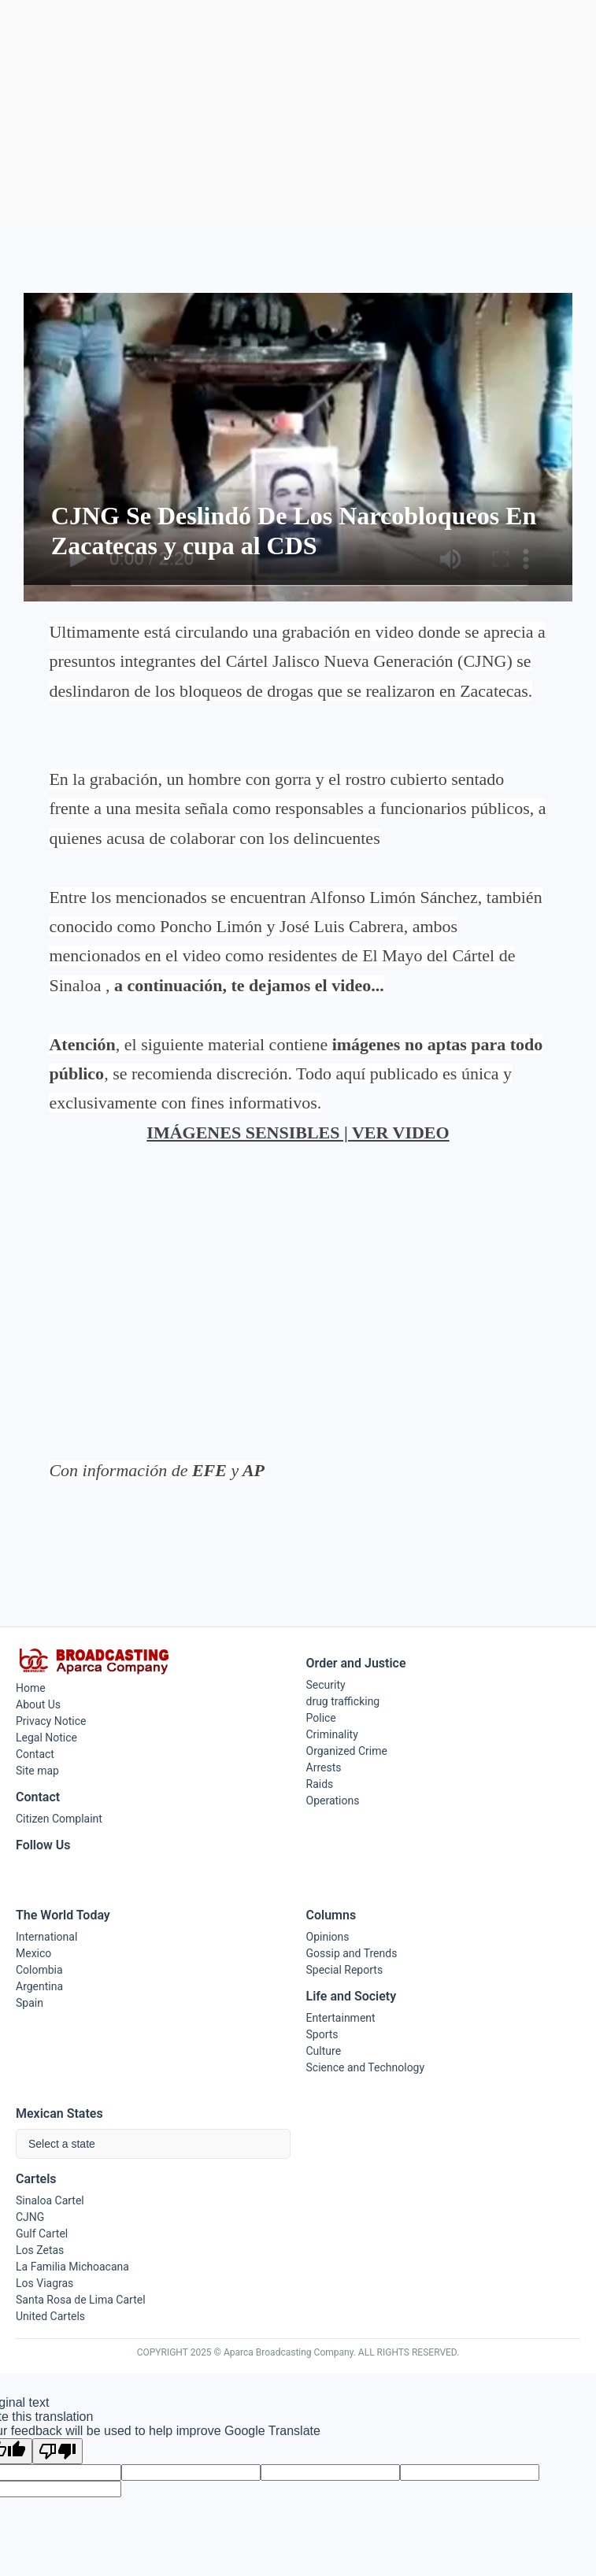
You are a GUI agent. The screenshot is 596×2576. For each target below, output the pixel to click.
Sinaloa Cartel (50, 2200)
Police (321, 1718)
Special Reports (344, 1969)
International (46, 1936)
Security (326, 1684)
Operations (333, 1800)
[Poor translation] (57, 2451)
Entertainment (341, 2018)
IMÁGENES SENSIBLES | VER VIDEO (297, 1132)
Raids (320, 1784)
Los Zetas (40, 2250)
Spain (29, 2003)
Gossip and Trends (352, 1953)
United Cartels (50, 2316)
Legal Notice (46, 1737)
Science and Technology (365, 2067)
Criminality (332, 1734)
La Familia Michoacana (72, 2266)
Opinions (328, 1936)
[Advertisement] (298, 111)
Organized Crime (346, 1751)
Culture (324, 2051)
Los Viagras (44, 2283)
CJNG (30, 2217)
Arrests (324, 1767)
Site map (37, 1770)
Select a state (61, 2143)
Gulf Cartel (42, 2233)
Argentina (39, 1986)
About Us (38, 1704)
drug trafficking (343, 1701)
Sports (322, 2034)
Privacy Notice (51, 1721)
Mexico (33, 1953)
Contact (35, 1754)
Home (31, 1688)
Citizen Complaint (59, 1818)
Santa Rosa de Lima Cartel (81, 2299)
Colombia (39, 1969)
